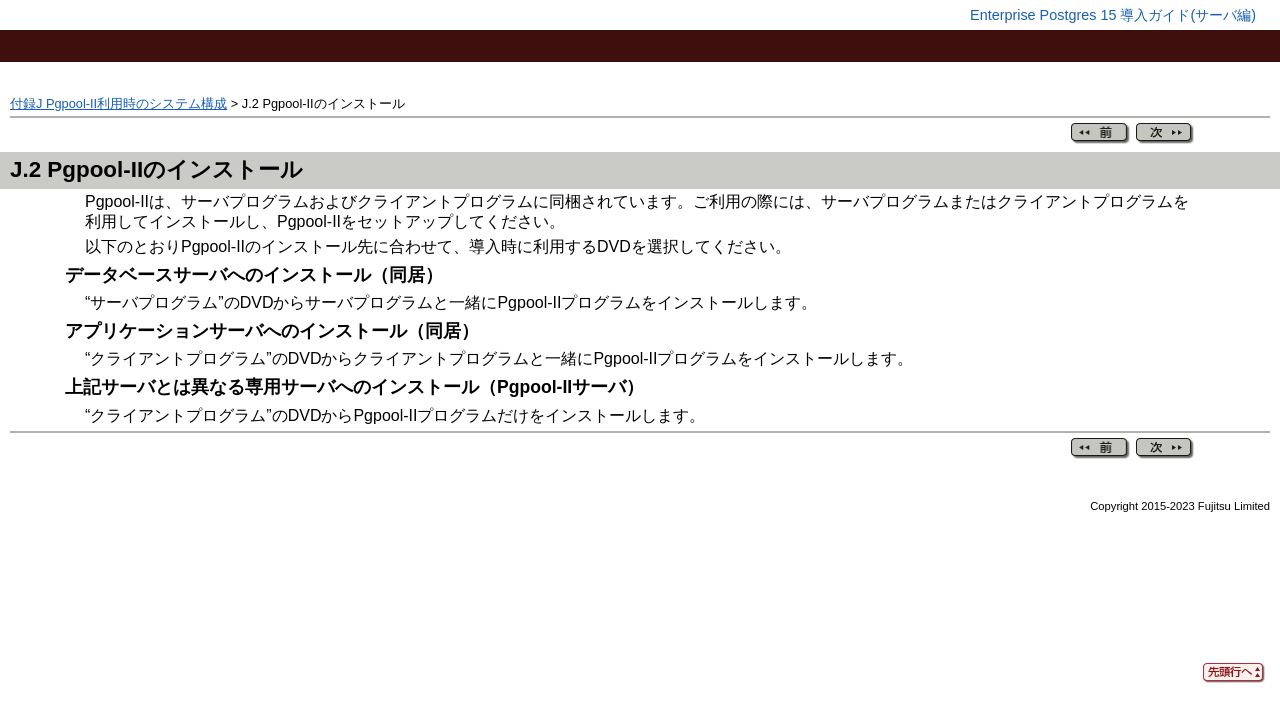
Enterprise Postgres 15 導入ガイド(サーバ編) (1113, 15)
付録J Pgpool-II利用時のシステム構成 (118, 103)
